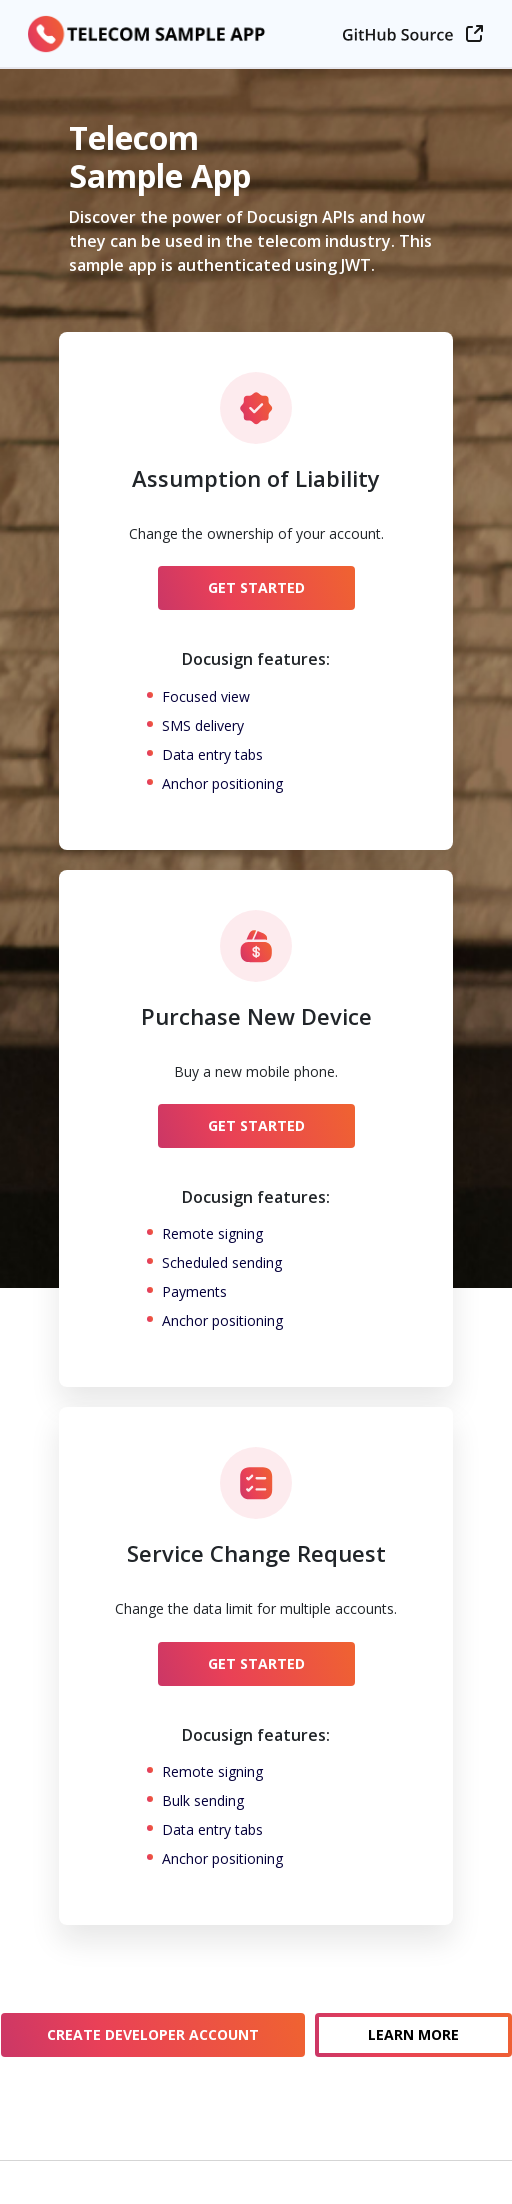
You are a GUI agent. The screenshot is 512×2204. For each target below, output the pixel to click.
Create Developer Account (153, 2034)
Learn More (413, 2034)
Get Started (256, 587)
